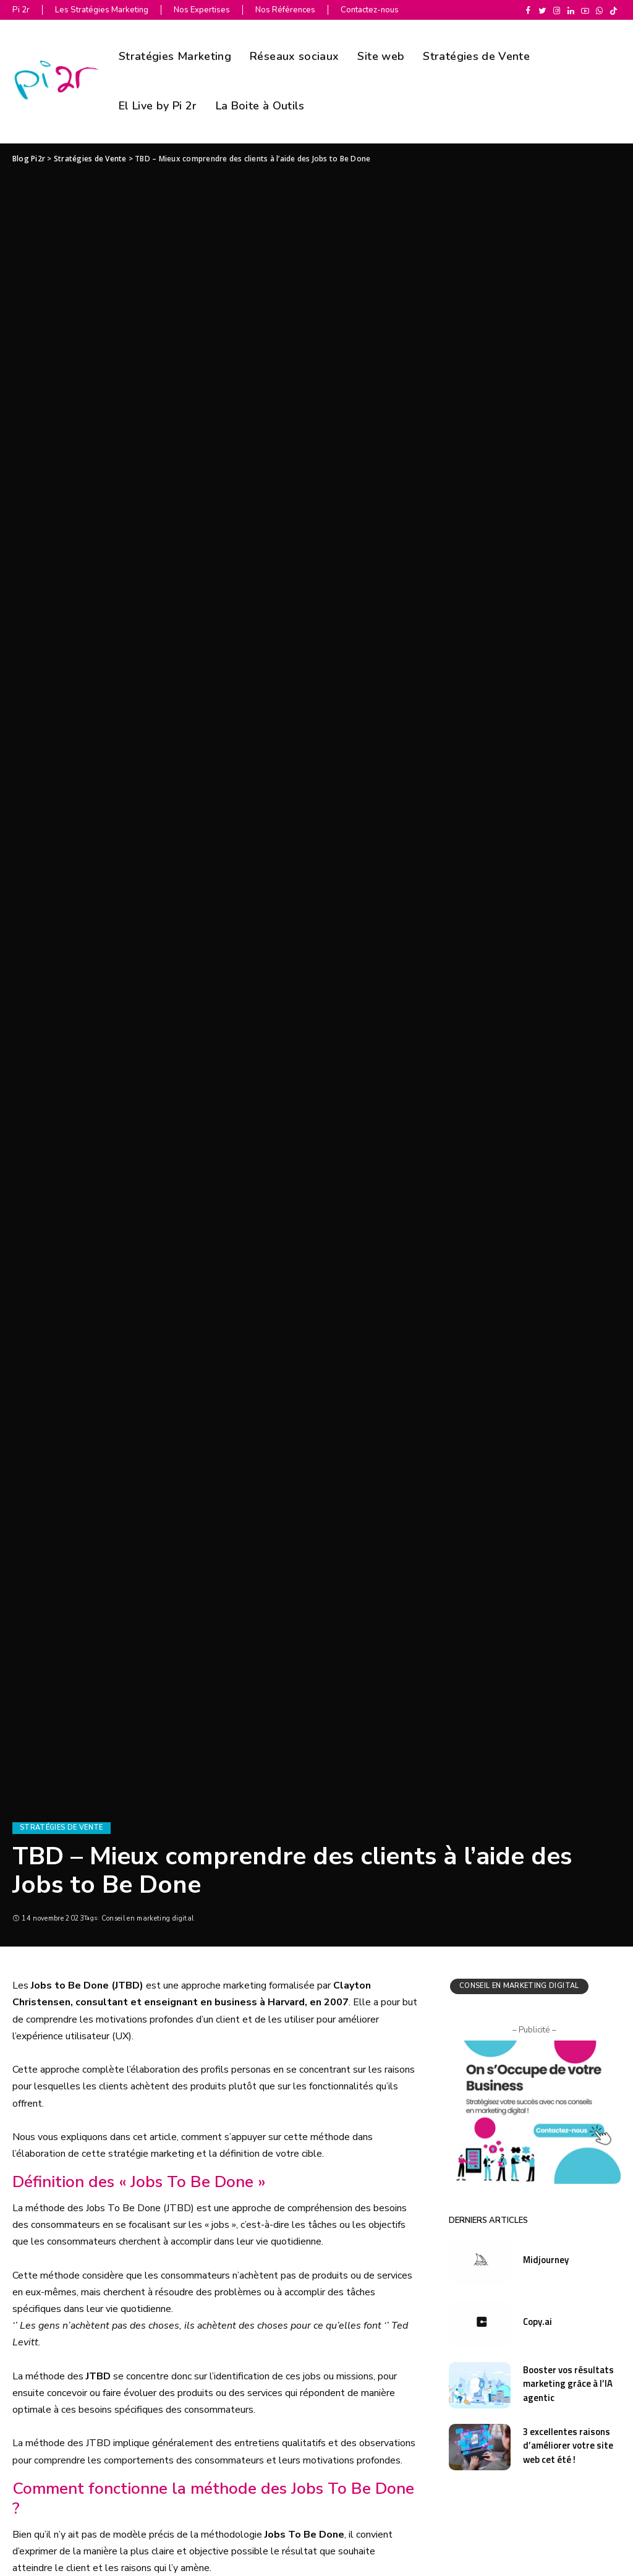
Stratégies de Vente (62, 1828)
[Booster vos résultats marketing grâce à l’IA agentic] (480, 2385)
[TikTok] (613, 11)
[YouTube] (585, 11)
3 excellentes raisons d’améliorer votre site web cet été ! (568, 2446)
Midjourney (546, 2260)
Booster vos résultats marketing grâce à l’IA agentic (568, 2384)
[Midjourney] (480, 2261)
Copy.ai (538, 2321)
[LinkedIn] (571, 11)
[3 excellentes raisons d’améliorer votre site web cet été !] (480, 2447)
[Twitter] (542, 11)
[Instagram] (557, 11)
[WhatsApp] (599, 11)
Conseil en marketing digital (147, 1918)
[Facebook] (528, 11)
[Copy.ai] (480, 2323)
